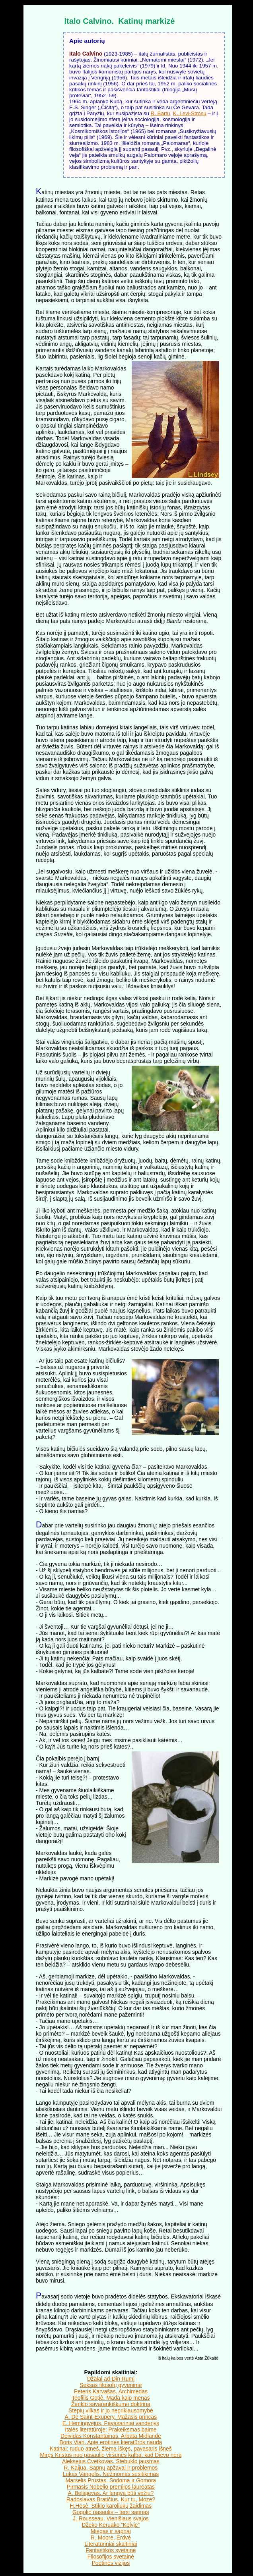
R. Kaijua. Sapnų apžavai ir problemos (111, 2467)
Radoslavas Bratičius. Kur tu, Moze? (110, 2499)
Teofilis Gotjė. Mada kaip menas (111, 2398)
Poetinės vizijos (111, 2563)
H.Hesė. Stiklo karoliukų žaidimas (111, 2506)
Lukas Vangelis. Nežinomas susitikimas (111, 2474)
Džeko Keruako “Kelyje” (111, 2525)
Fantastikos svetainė (111, 2550)
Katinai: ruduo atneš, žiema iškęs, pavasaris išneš (111, 2448)
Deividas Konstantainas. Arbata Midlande (110, 2436)
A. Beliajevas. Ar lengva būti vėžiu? (111, 2493)
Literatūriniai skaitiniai (110, 2544)
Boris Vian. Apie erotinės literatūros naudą (110, 2442)
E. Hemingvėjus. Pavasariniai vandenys (110, 2423)
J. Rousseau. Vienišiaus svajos (111, 2518)
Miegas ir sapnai (111, 2531)
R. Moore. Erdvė (111, 2537)
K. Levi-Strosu (189, 113)
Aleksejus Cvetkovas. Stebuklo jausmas (111, 2461)
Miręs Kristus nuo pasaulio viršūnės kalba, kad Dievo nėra (110, 2455)
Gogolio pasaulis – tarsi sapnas (110, 2512)
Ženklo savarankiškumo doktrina (110, 2404)
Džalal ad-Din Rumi (110, 2378)
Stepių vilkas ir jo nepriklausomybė (110, 2410)
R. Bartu (160, 113)
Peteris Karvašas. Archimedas (111, 2391)
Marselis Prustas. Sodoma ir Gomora (111, 2480)
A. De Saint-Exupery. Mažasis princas (111, 2417)
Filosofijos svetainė (111, 2556)
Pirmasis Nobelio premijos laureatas (111, 2486)
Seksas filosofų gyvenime (111, 2385)
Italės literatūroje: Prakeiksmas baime (110, 2429)
